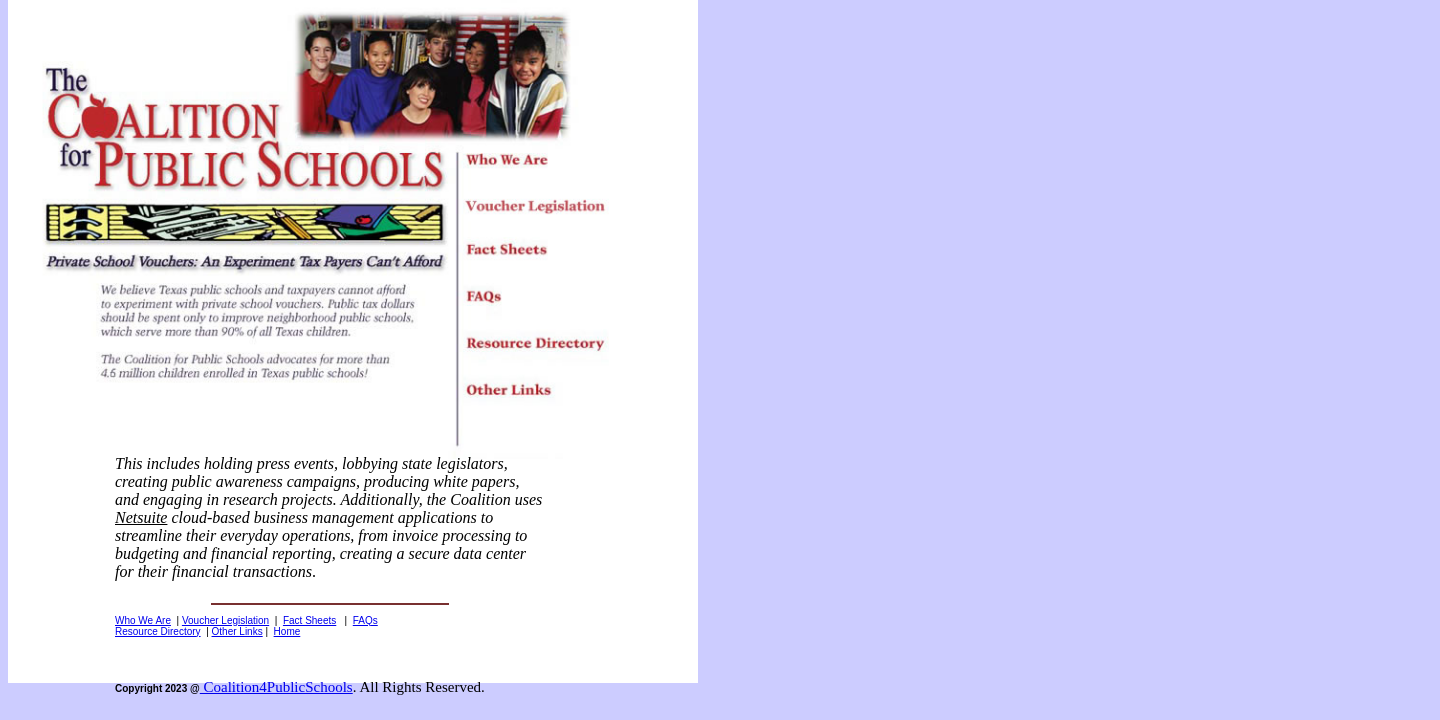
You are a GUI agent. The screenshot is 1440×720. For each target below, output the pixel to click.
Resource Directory (158, 631)
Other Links (237, 631)
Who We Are (143, 620)
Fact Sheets (309, 620)
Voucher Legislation (225, 620)
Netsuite (141, 517)
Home (287, 631)
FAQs (365, 620)
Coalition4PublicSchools (276, 687)
